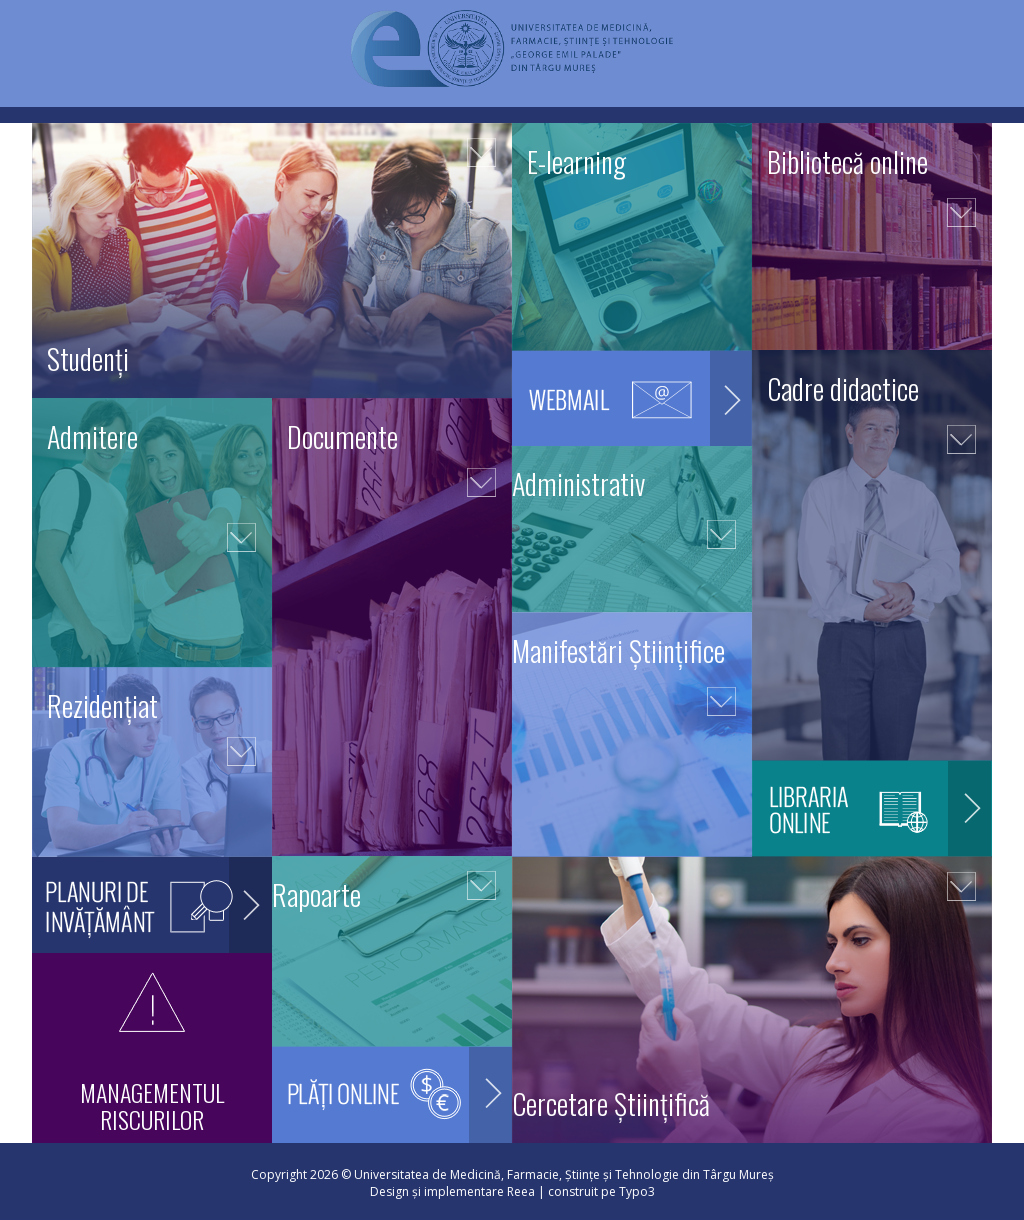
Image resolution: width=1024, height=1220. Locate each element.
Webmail (632, 417)
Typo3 (637, 1191)
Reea (521, 1191)
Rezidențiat (102, 705)
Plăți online (392, 1114)
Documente (342, 436)
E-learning (576, 161)
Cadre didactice (843, 388)
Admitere (92, 436)
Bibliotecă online (847, 161)
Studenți (88, 358)
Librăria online (872, 827)
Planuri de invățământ (152, 924)
